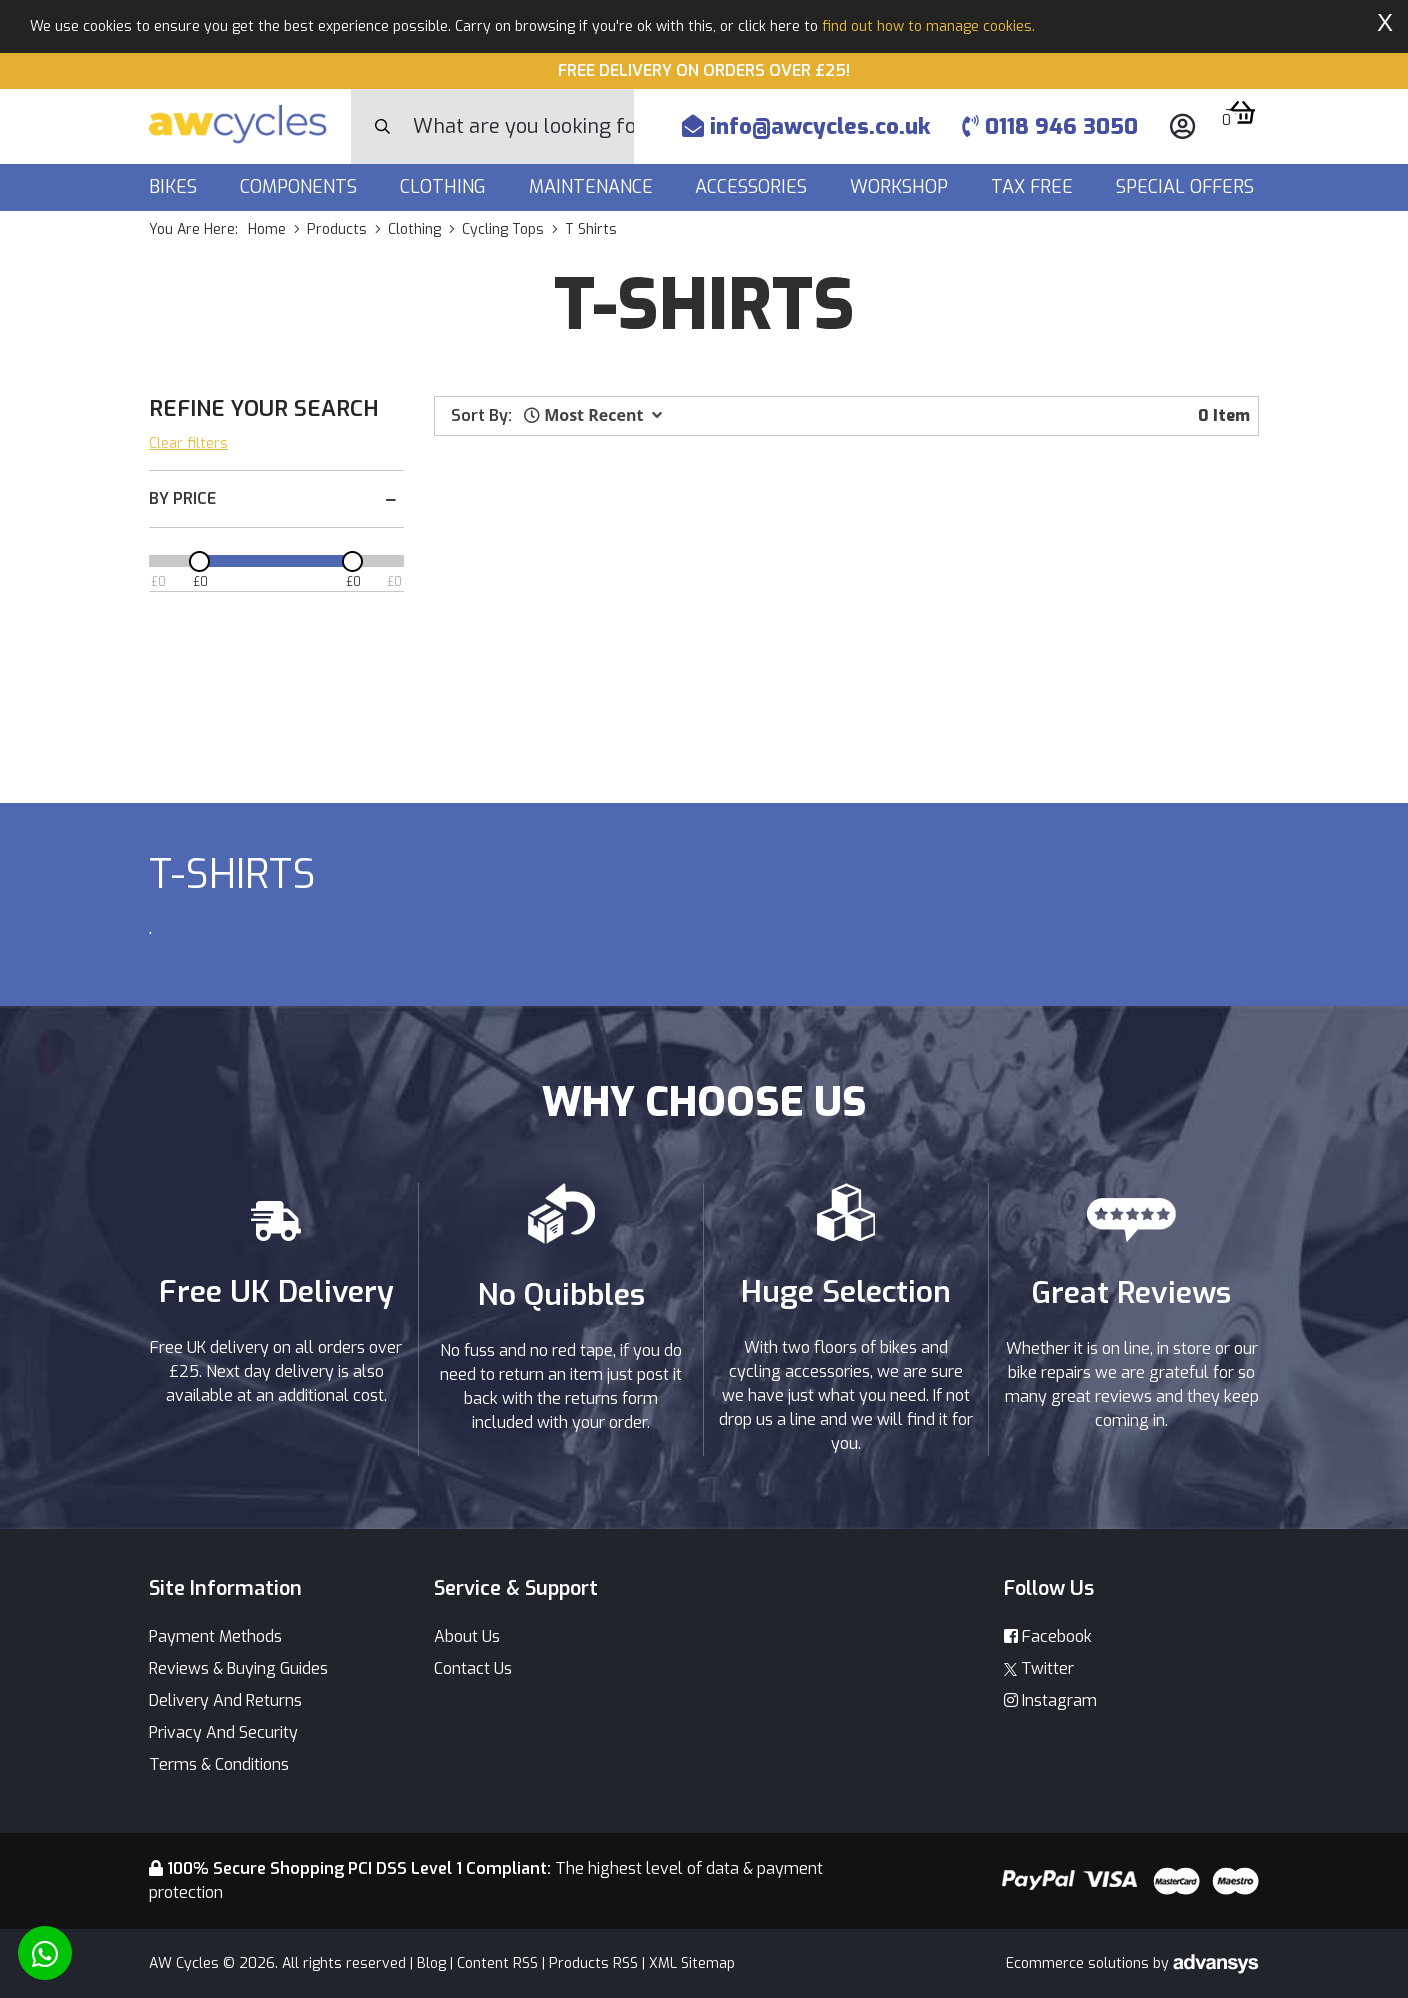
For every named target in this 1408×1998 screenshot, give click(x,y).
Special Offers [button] (1187, 187)
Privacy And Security (223, 1732)
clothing (414, 229)
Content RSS (497, 1963)
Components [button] (301, 187)
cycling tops (503, 229)
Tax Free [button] (1034, 187)
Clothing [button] (445, 187)
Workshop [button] (901, 187)
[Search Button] (382, 127)
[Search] (523, 126)
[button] (593, 415)
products (337, 229)
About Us (467, 1636)
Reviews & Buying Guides (238, 1668)
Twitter (1039, 1668)
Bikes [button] (175, 187)
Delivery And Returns (225, 1700)
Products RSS (593, 1963)
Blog (431, 1963)
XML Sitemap (692, 1963)
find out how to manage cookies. (928, 26)
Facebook (1048, 1636)
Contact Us (473, 1668)
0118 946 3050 (1050, 126)
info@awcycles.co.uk (806, 126)
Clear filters (188, 443)
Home (267, 229)
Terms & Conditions (219, 1764)
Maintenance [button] (593, 187)
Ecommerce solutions (1079, 1963)
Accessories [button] (753, 187)
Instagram (1050, 1700)
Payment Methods (215, 1636)
